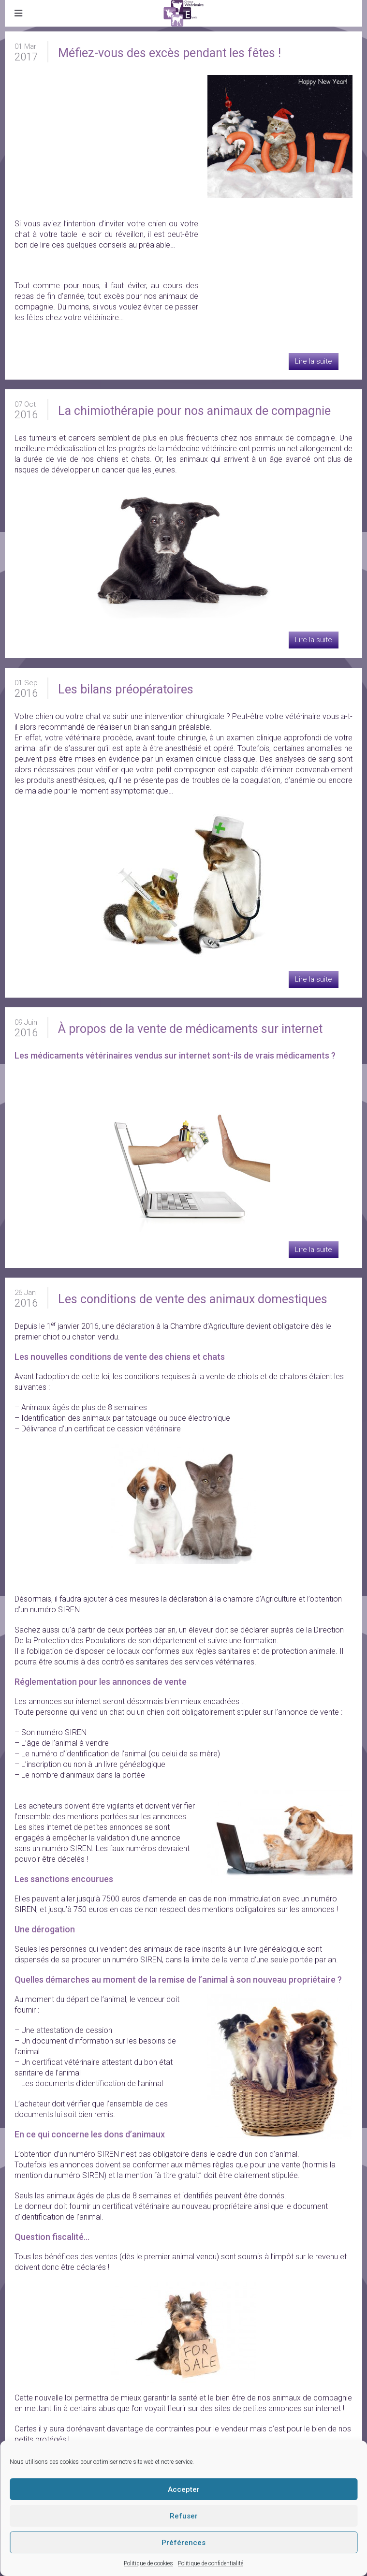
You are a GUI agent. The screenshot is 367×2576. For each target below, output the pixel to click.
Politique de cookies (148, 2563)
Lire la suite (313, 361)
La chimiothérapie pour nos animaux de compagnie (194, 411)
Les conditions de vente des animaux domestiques (192, 1299)
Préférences (183, 2542)
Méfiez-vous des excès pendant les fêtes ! (169, 53)
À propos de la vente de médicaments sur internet (190, 1029)
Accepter (184, 2489)
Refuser (184, 2516)
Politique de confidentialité (210, 2563)
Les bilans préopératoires (125, 689)
